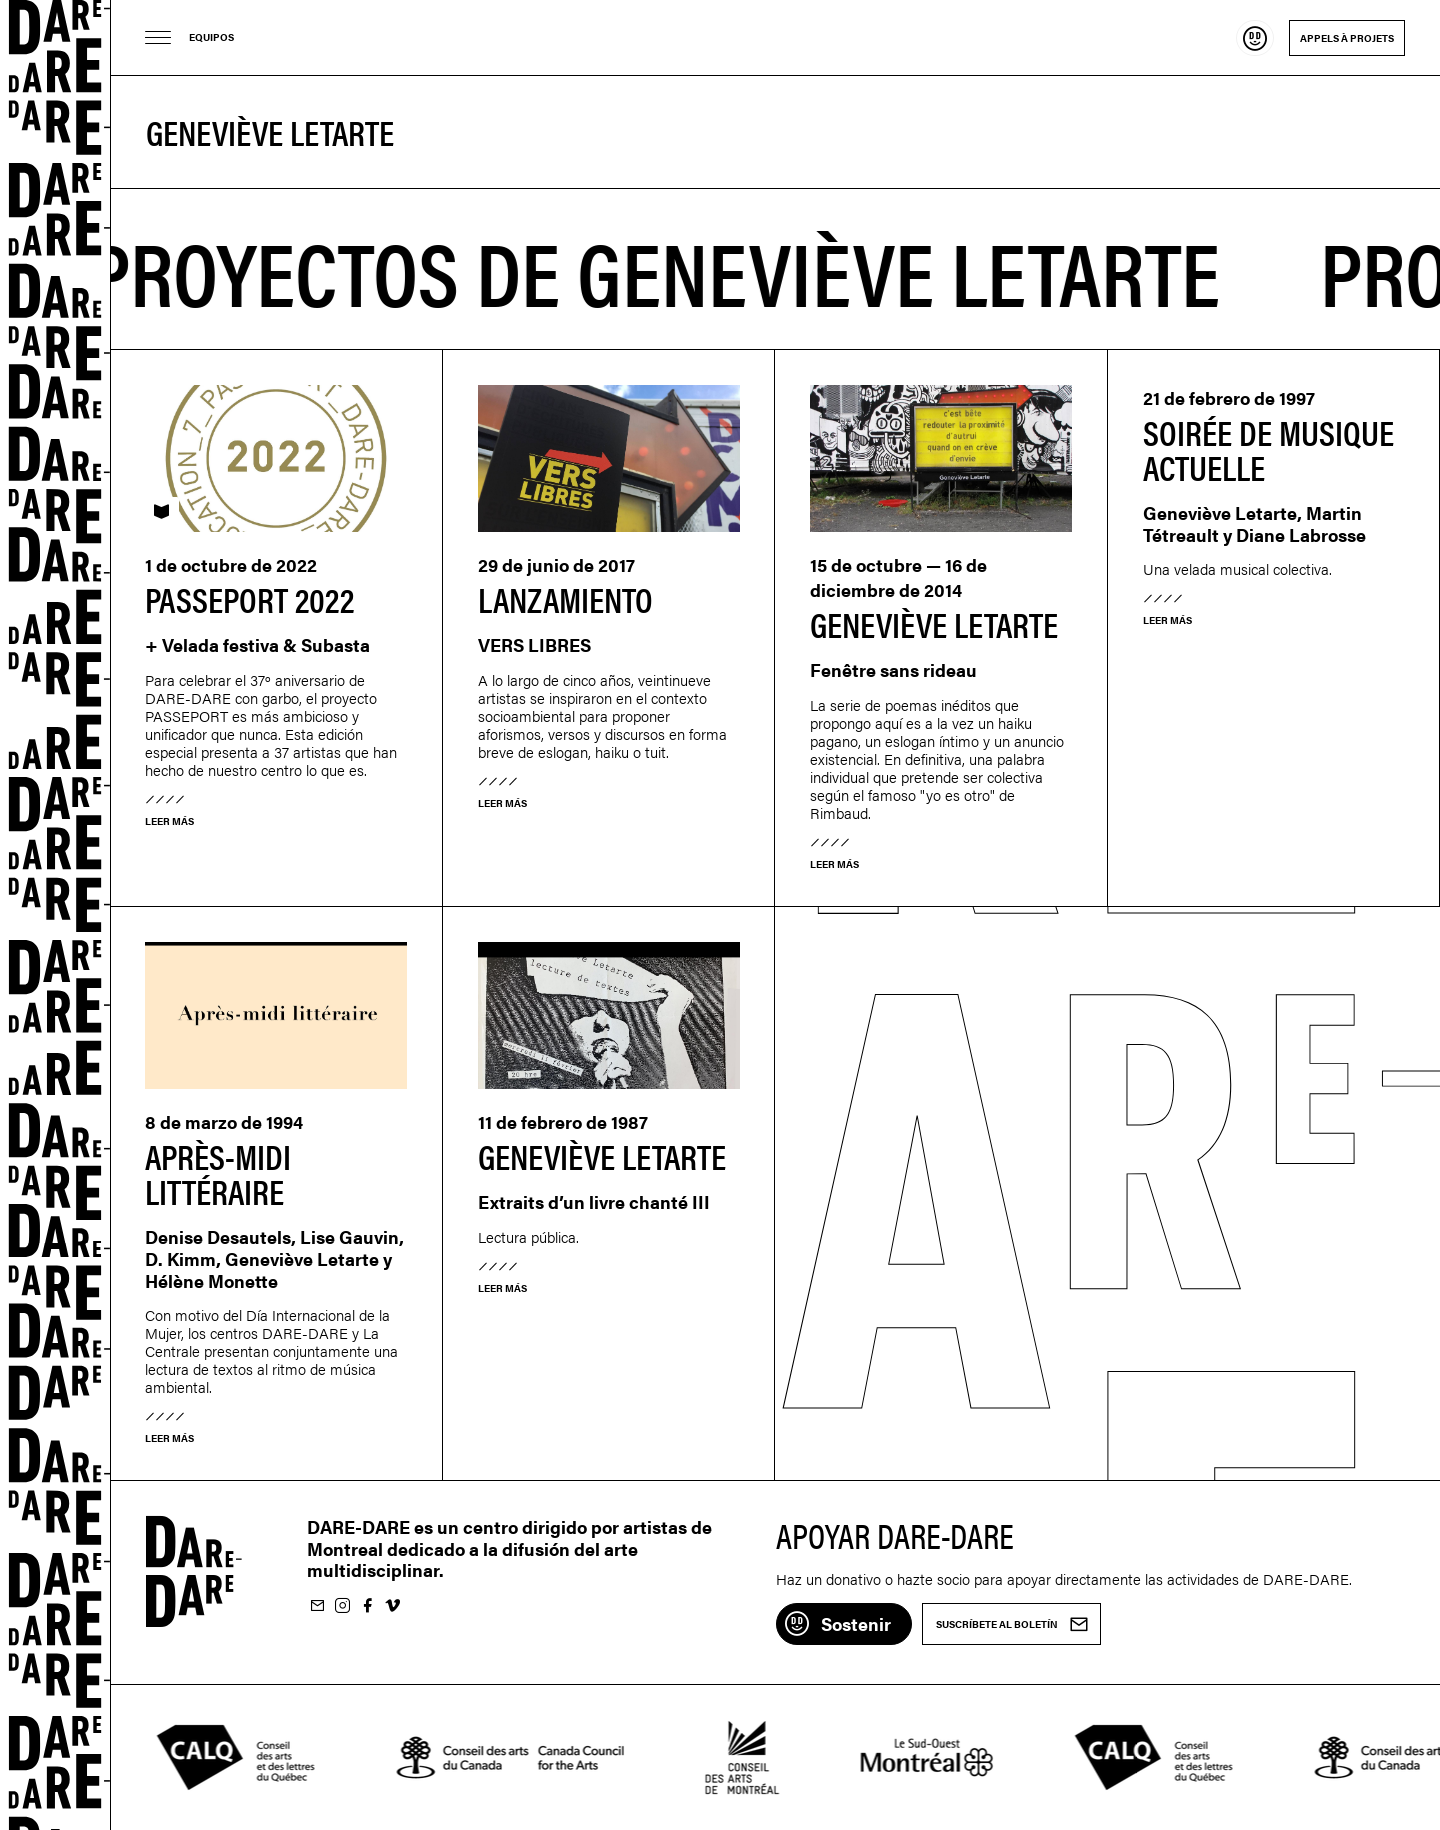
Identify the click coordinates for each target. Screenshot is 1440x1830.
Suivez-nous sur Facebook (367, 1606)
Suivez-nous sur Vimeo (392, 1606)
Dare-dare (55, 915)
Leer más (169, 821)
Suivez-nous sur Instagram (342, 1606)
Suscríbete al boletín (317, 1606)
